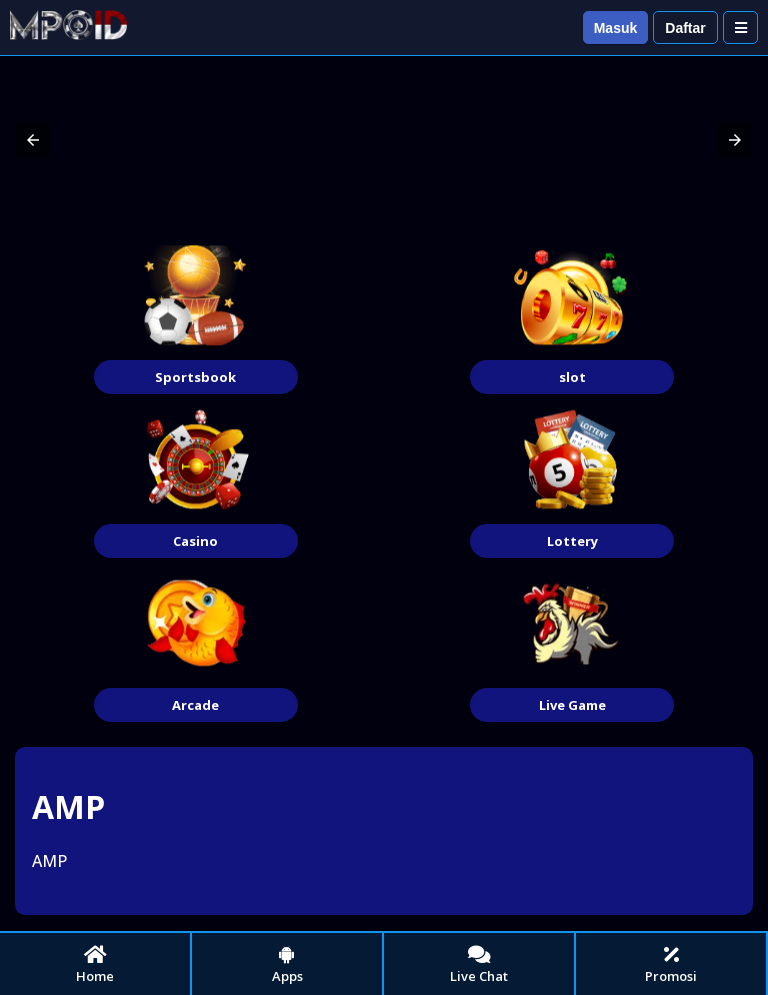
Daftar (685, 28)
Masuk (616, 28)
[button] (33, 140)
